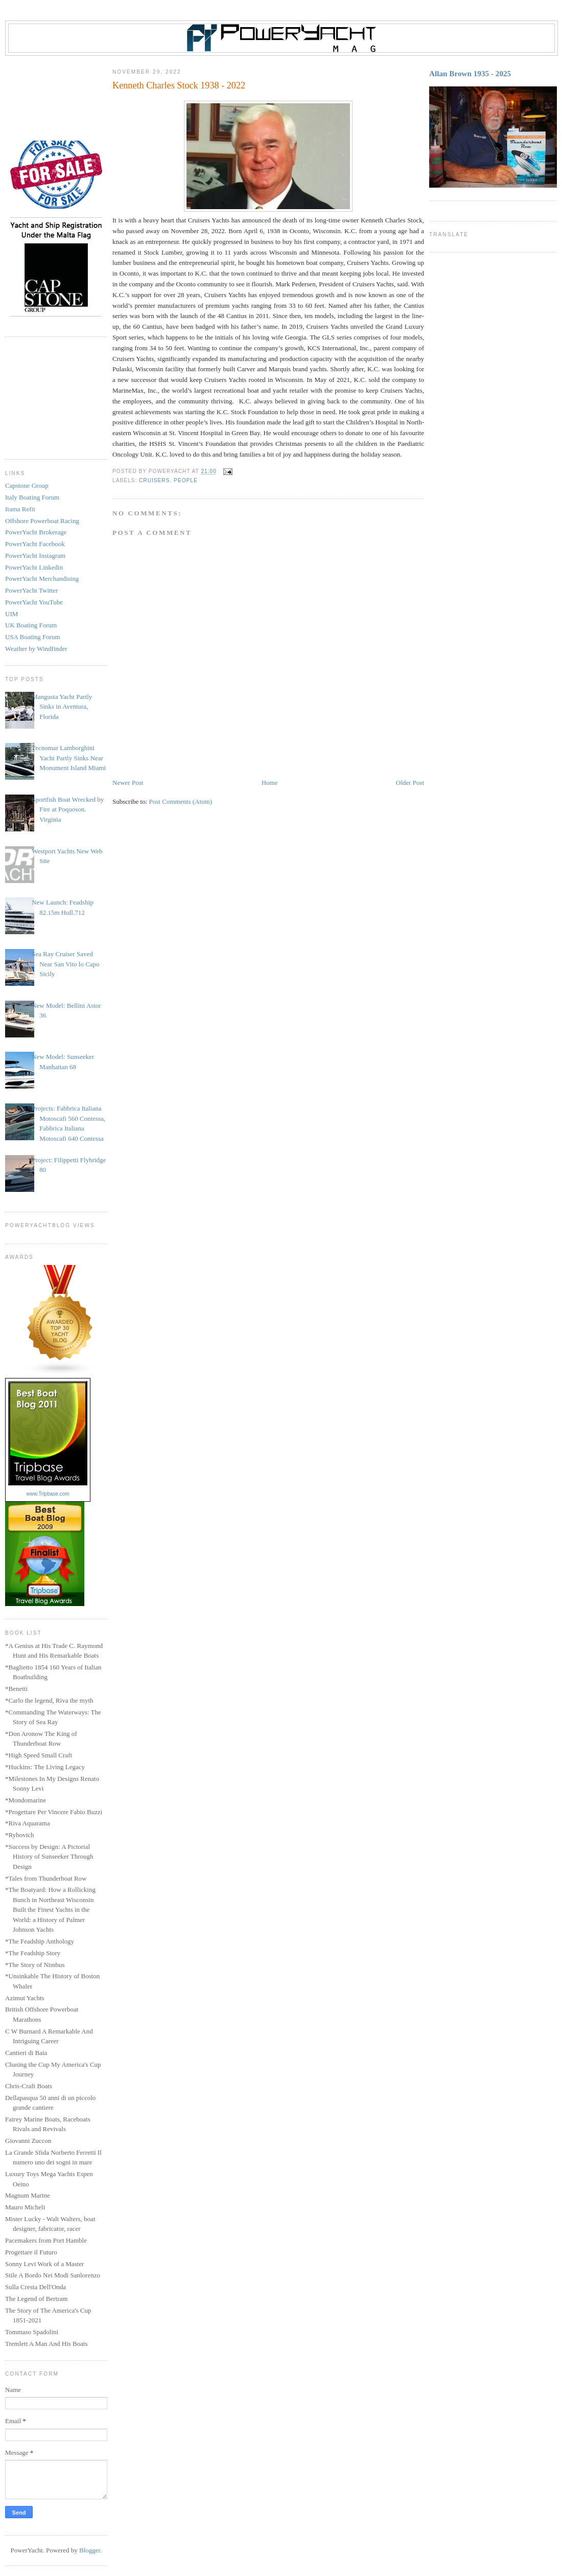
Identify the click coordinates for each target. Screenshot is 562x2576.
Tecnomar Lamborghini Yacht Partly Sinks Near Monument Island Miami (69, 758)
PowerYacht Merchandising (42, 578)
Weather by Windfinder (36, 648)
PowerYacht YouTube (34, 602)
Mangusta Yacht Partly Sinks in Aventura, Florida (62, 706)
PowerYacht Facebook (35, 544)
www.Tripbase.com (47, 1494)
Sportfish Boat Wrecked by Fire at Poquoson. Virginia (68, 809)
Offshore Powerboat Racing (42, 521)
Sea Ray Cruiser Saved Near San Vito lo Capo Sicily (65, 964)
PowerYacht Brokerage (35, 532)
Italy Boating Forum (32, 497)
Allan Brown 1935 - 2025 (470, 73)
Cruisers (154, 480)
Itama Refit (20, 509)
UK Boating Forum (31, 625)
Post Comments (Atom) (181, 801)
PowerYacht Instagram (35, 555)
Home (270, 782)
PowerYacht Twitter (31, 590)
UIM (11, 614)
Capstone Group (27, 485)
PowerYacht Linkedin (34, 567)
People (186, 480)
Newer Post (127, 782)
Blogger (89, 2550)
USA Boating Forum (32, 637)
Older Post (410, 782)
